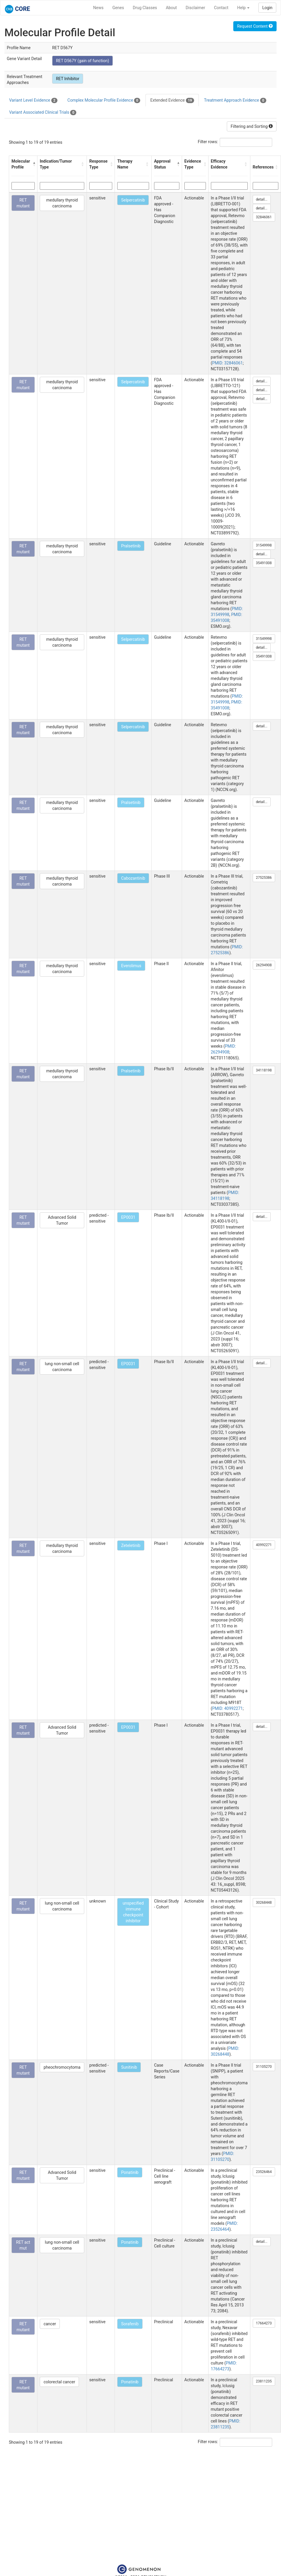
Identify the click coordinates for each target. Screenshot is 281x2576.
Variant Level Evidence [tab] (33, 100)
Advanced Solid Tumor (62, 1220)
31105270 (264, 2067)
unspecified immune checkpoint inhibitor (133, 1912)
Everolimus (131, 965)
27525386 (264, 878)
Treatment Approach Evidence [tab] (235, 100)
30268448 (264, 1902)
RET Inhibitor (67, 78)
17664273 (264, 2323)
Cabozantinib (133, 878)
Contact (221, 7)
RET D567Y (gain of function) (82, 60)
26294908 (264, 965)
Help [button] (243, 7)
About (171, 7)
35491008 (264, 563)
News (98, 7)
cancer (50, 2323)
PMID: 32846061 (227, 363)
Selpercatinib (133, 200)
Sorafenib (130, 2323)
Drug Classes (145, 7)
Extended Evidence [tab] (172, 100)
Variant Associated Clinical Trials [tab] (42, 112)
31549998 (264, 545)
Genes (118, 7)
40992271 (264, 1545)
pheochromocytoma (62, 2067)
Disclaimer (195, 7)
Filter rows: (208, 141)
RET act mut (23, 2245)
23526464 (264, 2172)
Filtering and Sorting (252, 126)
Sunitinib (129, 2067)
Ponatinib (129, 2172)
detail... (261, 199)
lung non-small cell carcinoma (62, 1366)
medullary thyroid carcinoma (62, 203)
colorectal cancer (59, 2382)
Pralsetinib (130, 546)
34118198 (264, 1070)
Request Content (255, 26)
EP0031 (128, 1217)
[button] (33, 164)
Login (267, 7)
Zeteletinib (130, 1545)
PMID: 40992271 (227, 1708)
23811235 (264, 2381)
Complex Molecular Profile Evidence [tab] (103, 100)
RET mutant (23, 203)
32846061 (264, 217)
